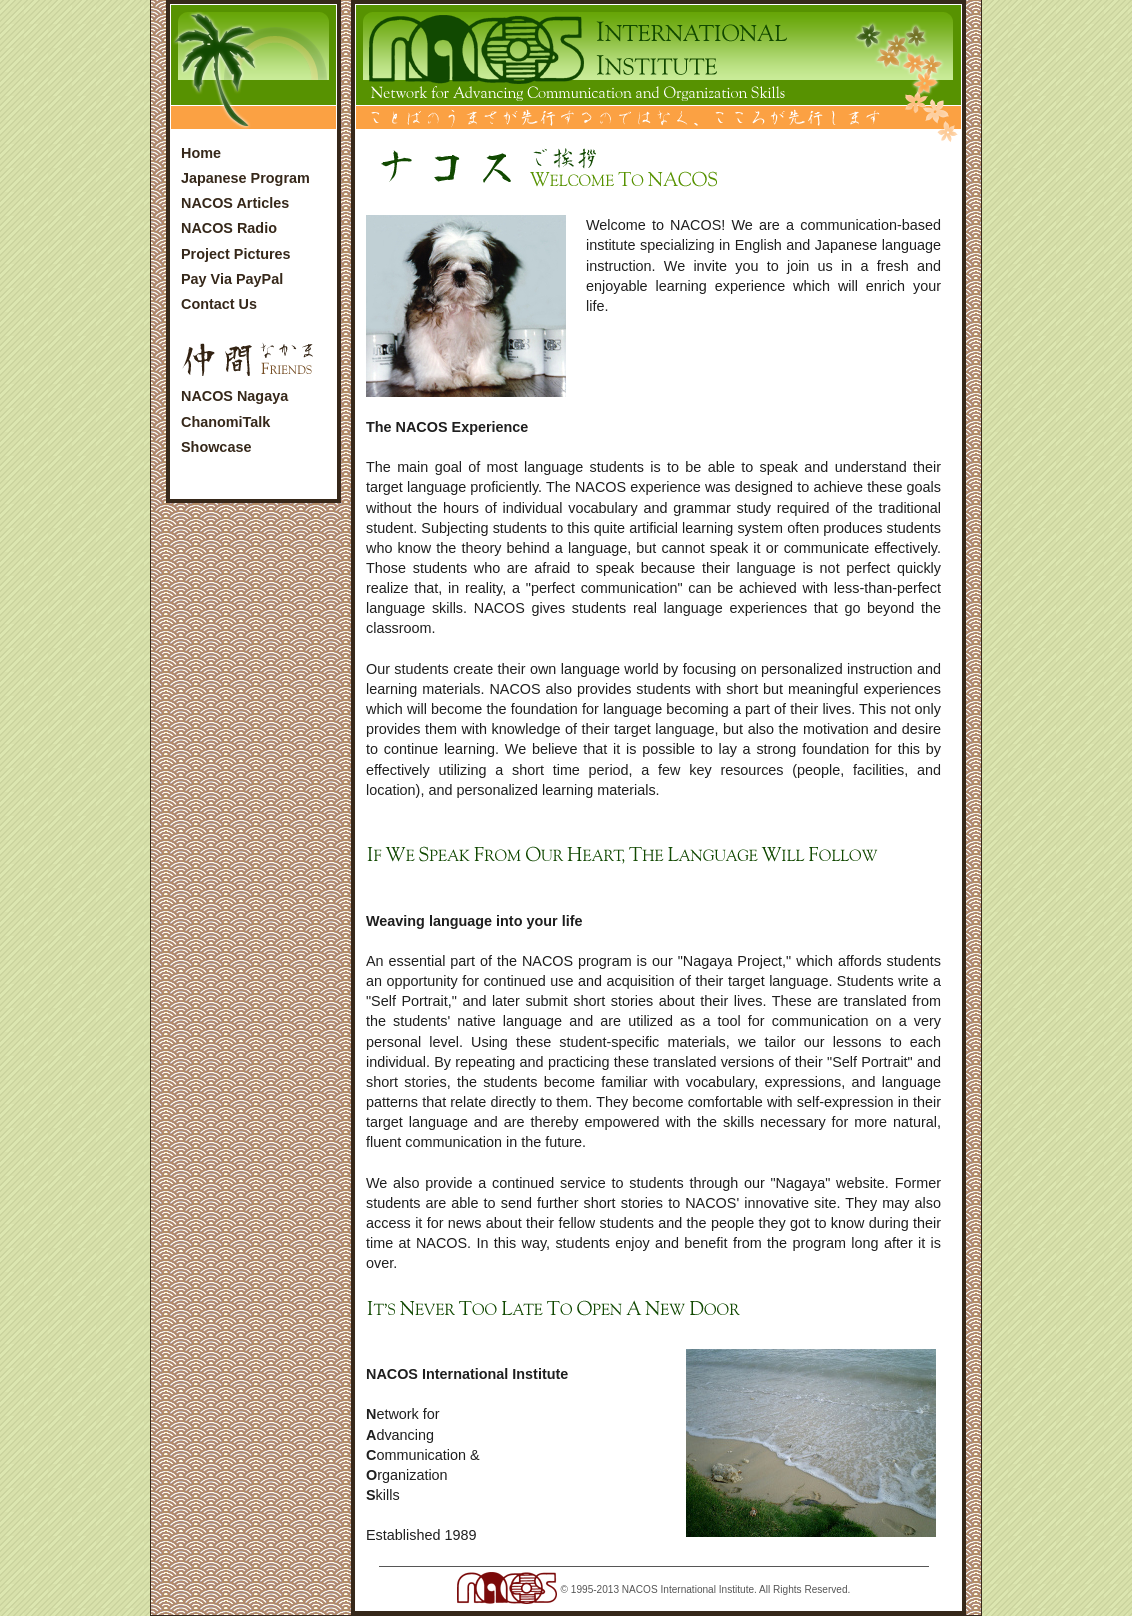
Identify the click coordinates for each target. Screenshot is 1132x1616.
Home (201, 153)
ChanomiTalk (225, 422)
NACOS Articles (235, 203)
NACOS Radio (229, 228)
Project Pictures (236, 254)
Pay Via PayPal (232, 279)
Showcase (216, 447)
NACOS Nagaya (234, 396)
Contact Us (219, 304)
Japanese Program (245, 178)
